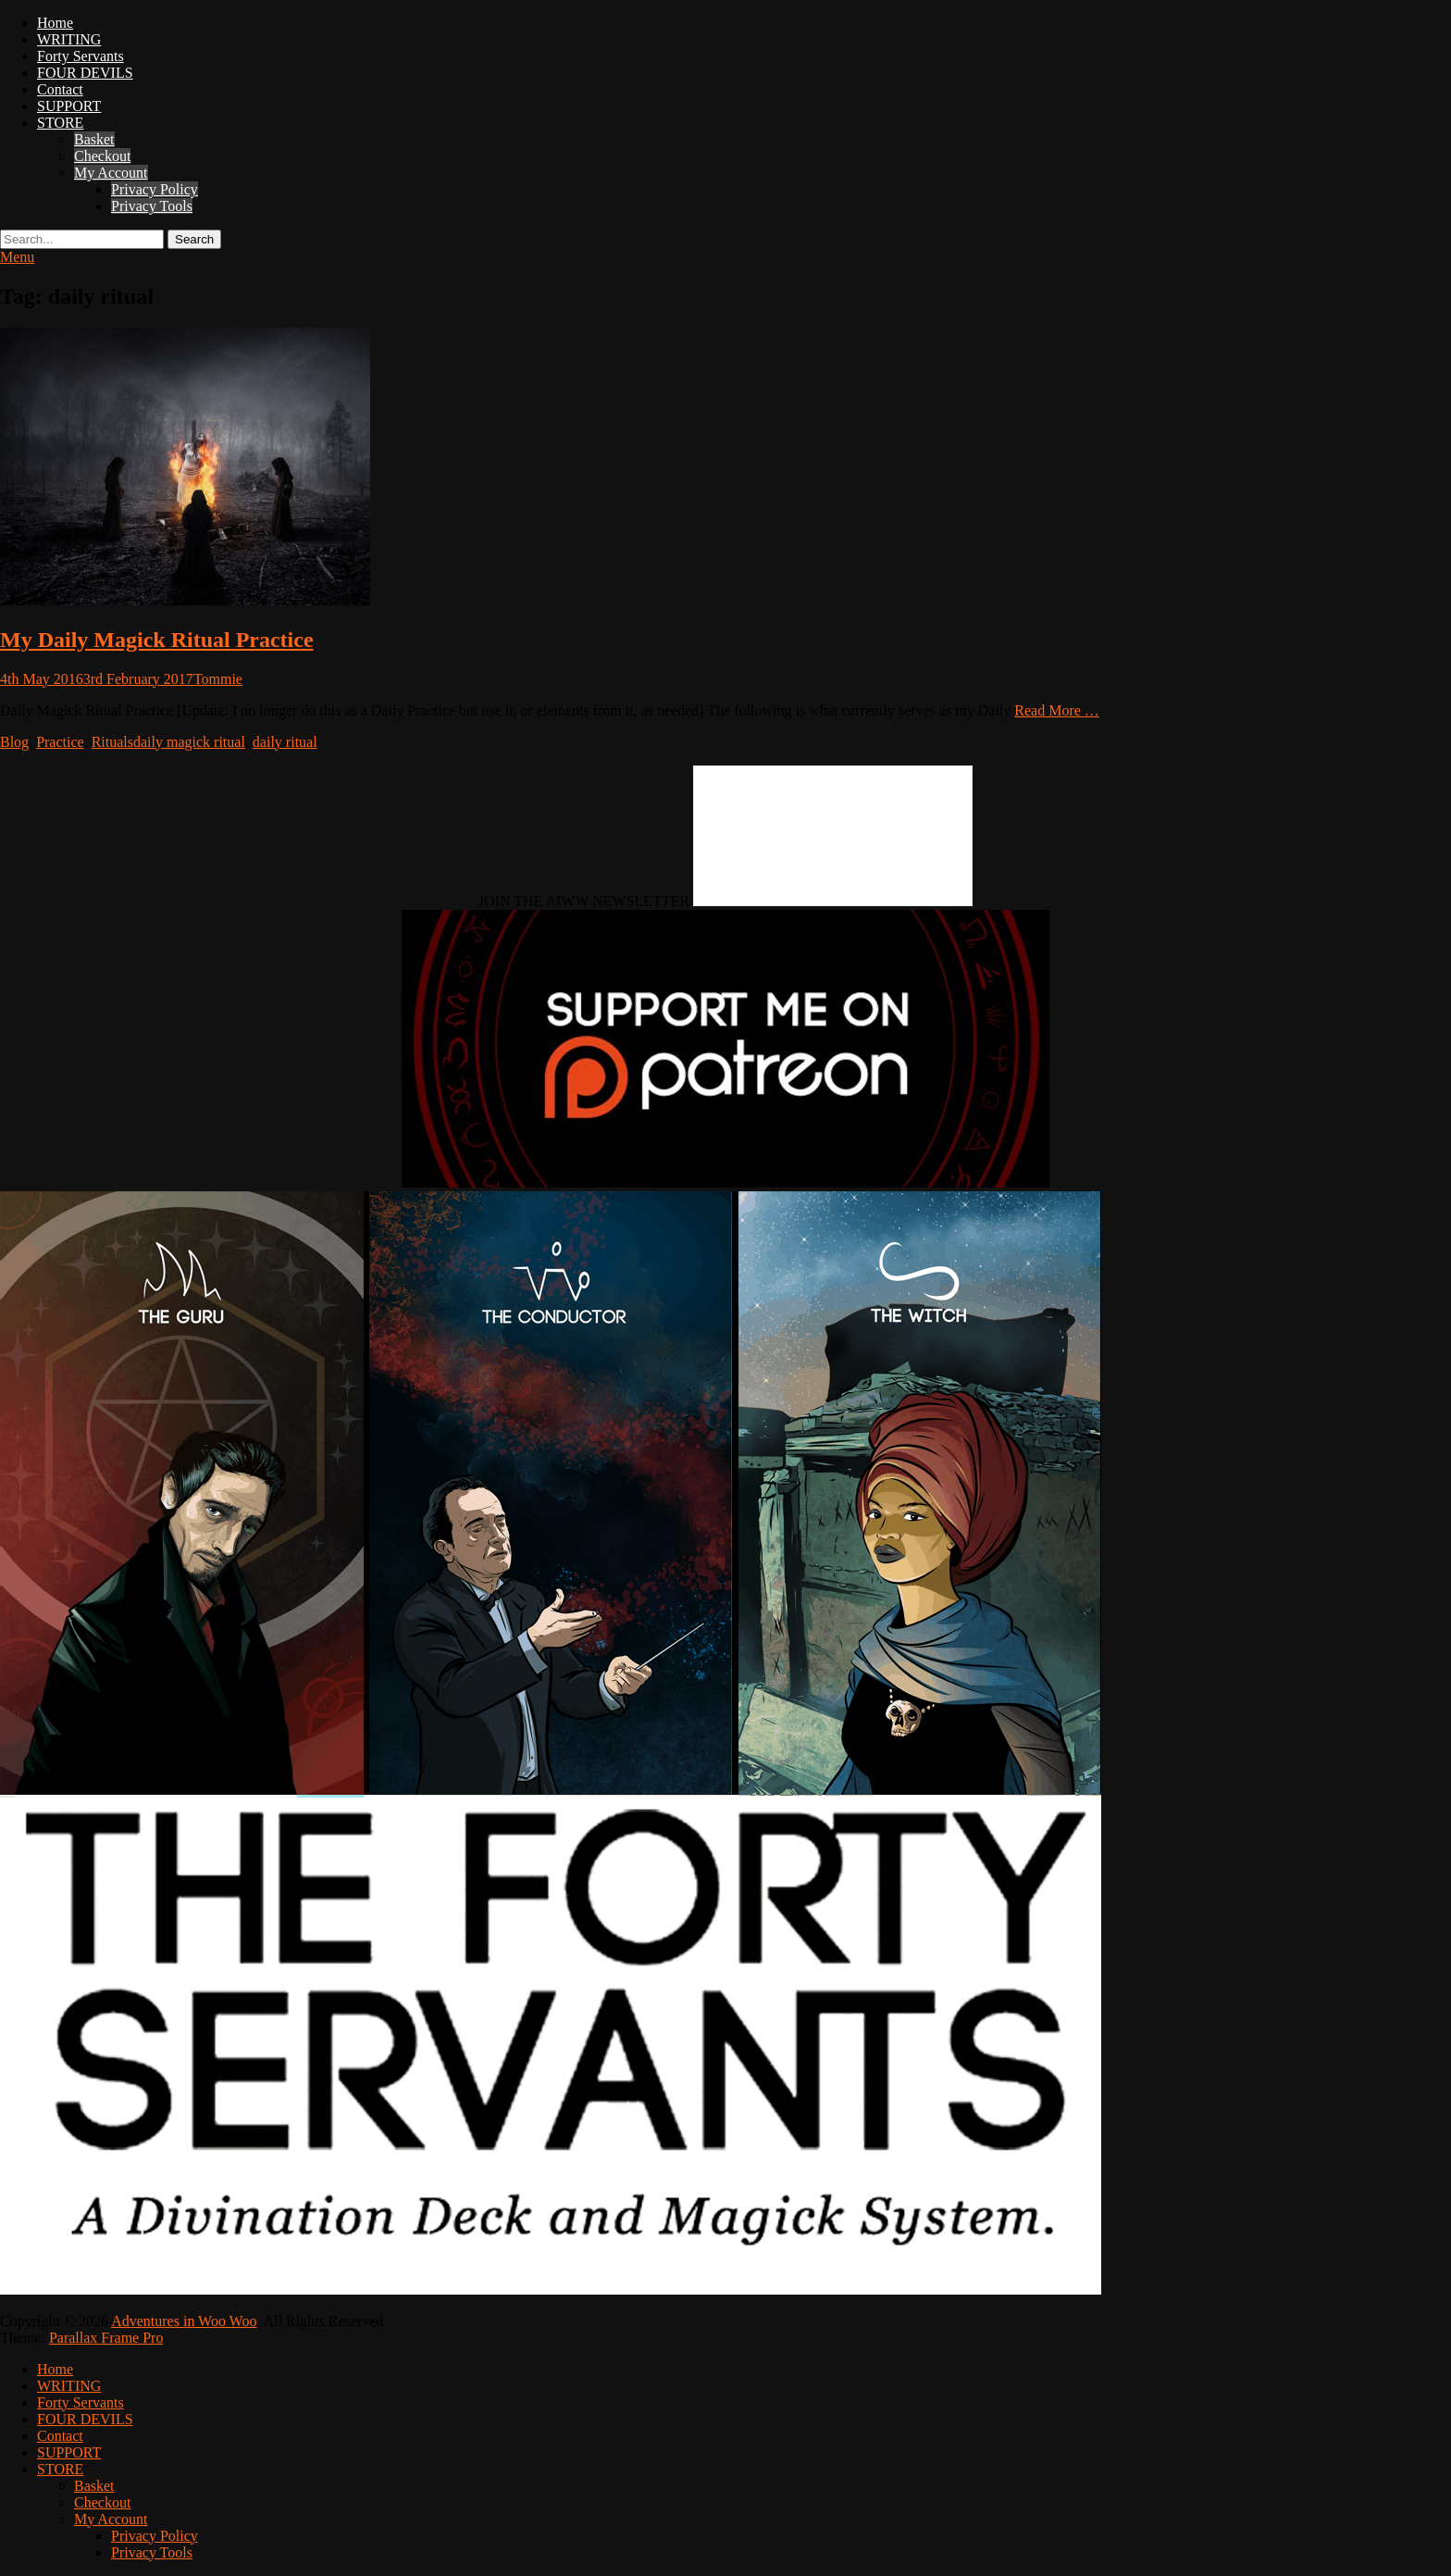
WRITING (69, 39)
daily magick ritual (189, 742)
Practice (60, 742)
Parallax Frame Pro (106, 2338)
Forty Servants (80, 56)
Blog (14, 742)
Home (55, 23)
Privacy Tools (151, 206)
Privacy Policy (154, 189)
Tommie (217, 679)
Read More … (1056, 710)
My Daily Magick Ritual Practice (157, 640)
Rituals (112, 742)
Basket (94, 139)
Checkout (102, 156)
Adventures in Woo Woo (183, 2321)
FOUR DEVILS (85, 73)
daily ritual (285, 742)
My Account (111, 172)
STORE (60, 123)
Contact (60, 89)
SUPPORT (69, 106)
